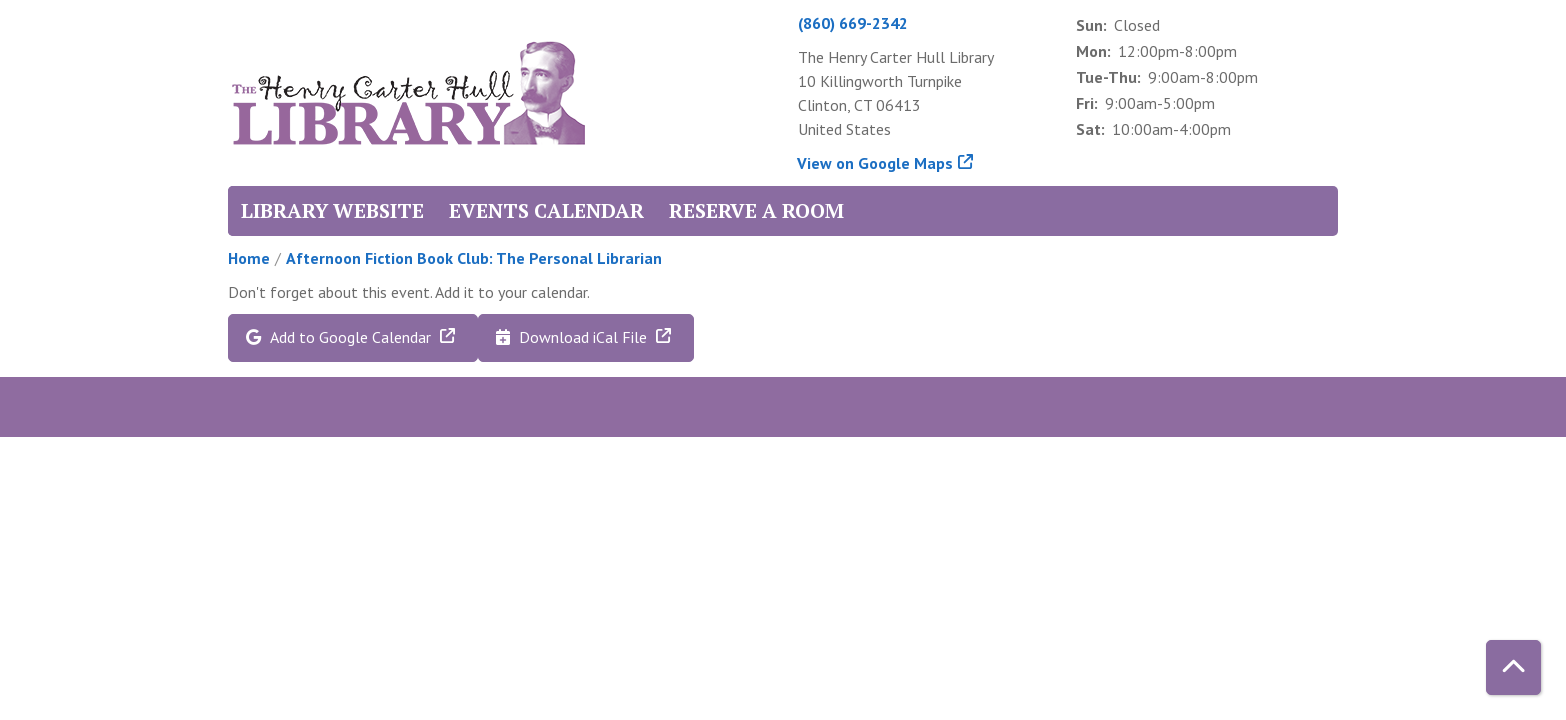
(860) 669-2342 (853, 23)
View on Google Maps (875, 163)
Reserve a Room (756, 210)
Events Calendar (546, 210)
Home (249, 258)
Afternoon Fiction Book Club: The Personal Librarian (474, 258)
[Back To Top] (1513, 667)
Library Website (332, 210)
